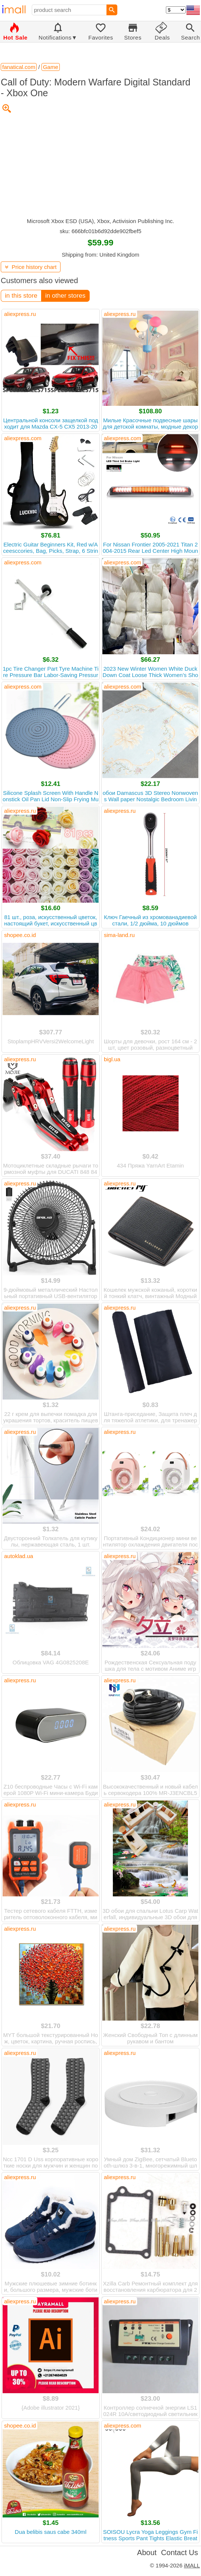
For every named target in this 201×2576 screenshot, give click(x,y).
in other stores (65, 295)
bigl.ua (112, 1059)
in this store (21, 295)
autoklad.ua (18, 1556)
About (147, 2552)
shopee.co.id (20, 935)
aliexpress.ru (20, 314)
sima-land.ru (119, 935)
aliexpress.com (22, 438)
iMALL (192, 2565)
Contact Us (179, 2552)
